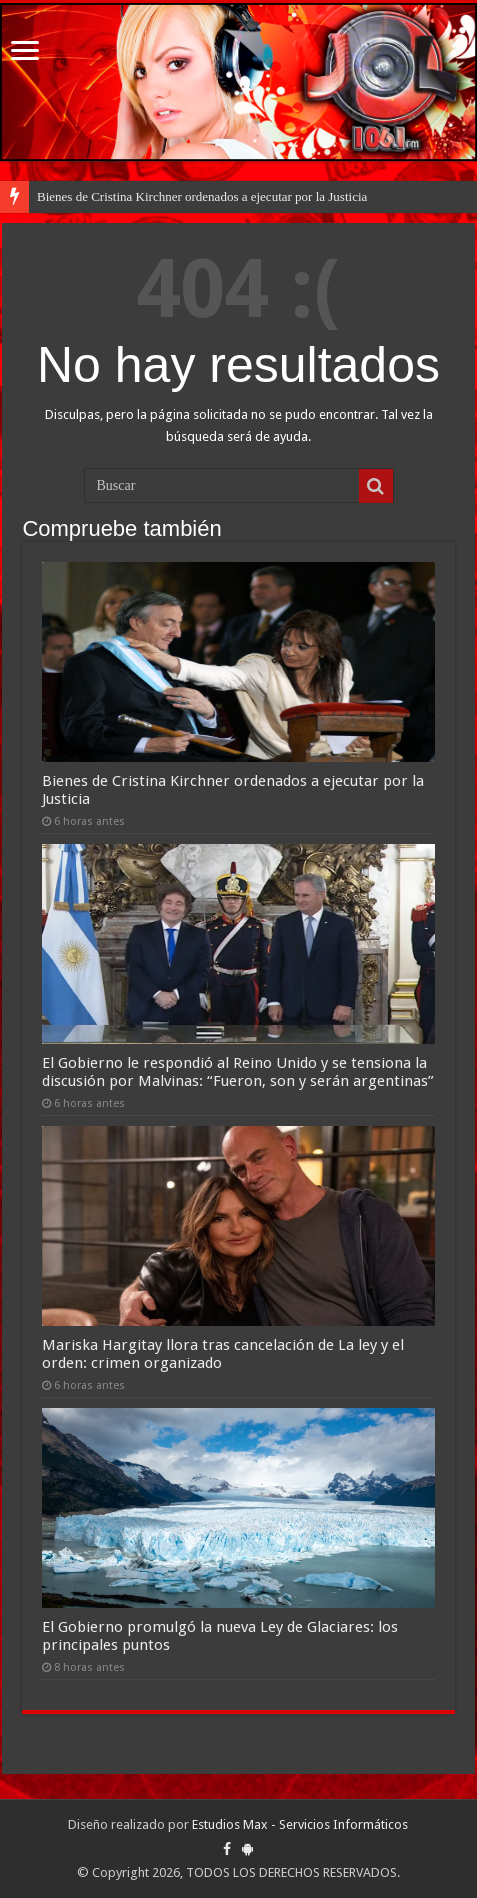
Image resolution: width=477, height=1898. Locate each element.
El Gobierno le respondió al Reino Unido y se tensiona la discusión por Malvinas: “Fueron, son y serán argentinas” (238, 1072)
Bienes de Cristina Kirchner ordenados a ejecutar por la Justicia (202, 196)
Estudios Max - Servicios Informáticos (300, 1824)
